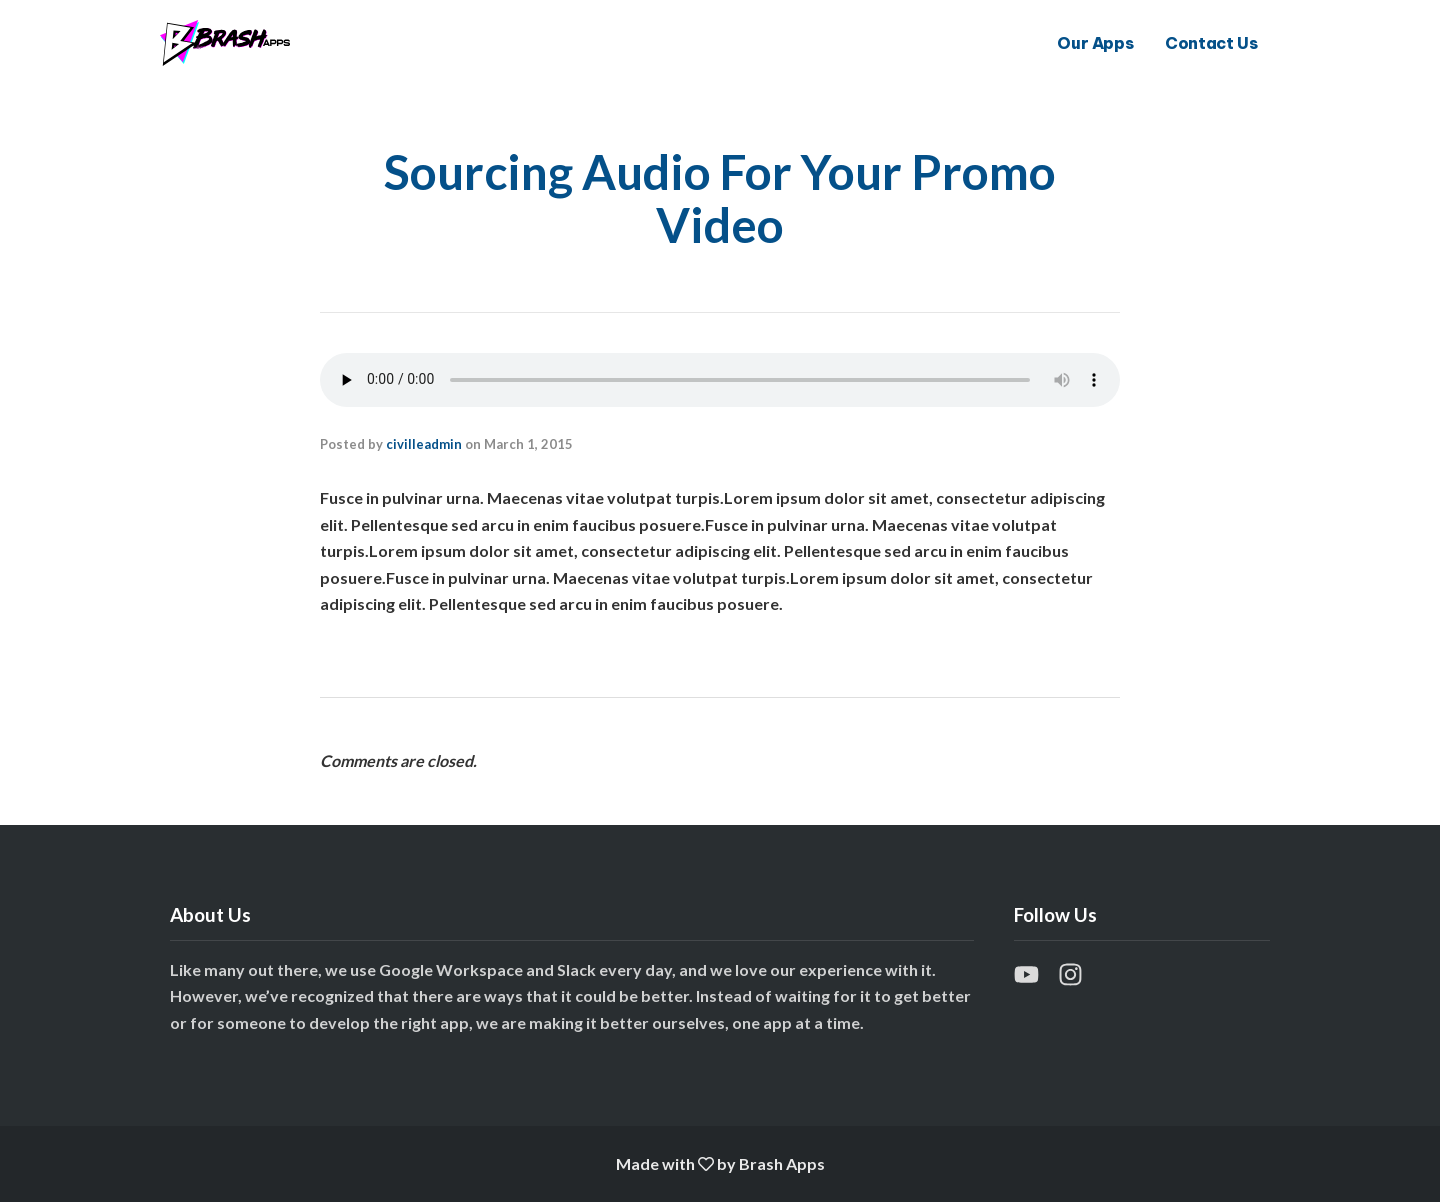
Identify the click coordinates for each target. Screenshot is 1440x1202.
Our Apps (1095, 43)
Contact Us (1211, 43)
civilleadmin (424, 444)
